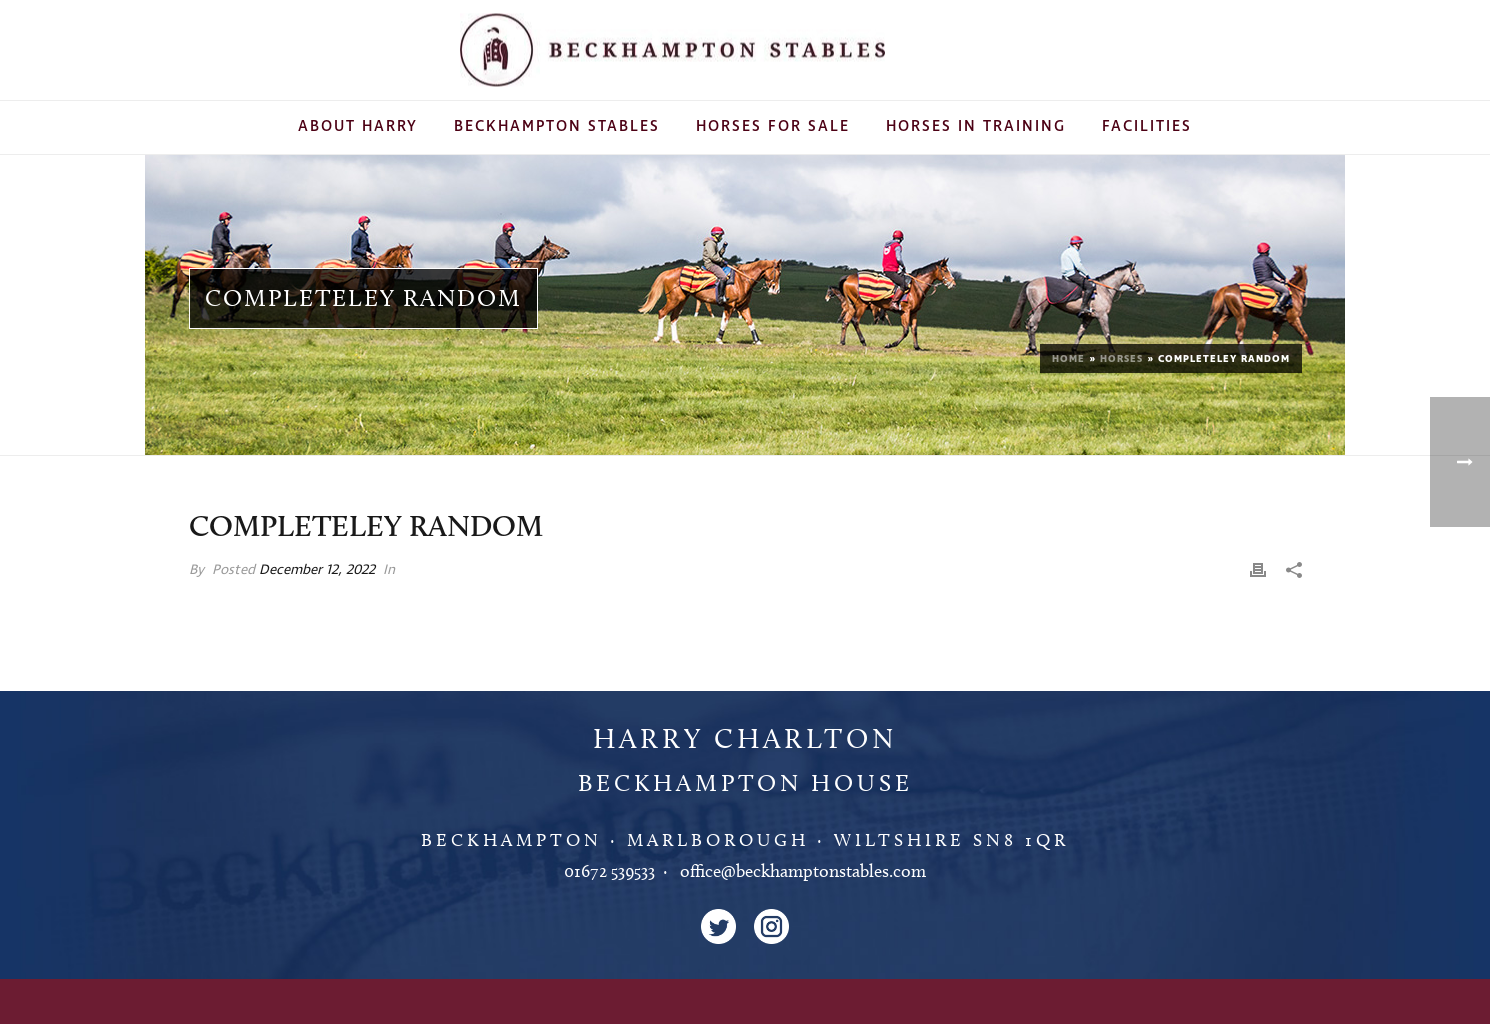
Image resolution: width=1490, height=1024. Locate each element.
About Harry (358, 126)
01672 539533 (609, 871)
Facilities (1147, 126)
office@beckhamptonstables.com (803, 871)
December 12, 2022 (317, 569)
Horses (1121, 359)
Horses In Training (976, 126)
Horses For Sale (773, 126)
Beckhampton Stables (557, 126)
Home (1068, 359)
